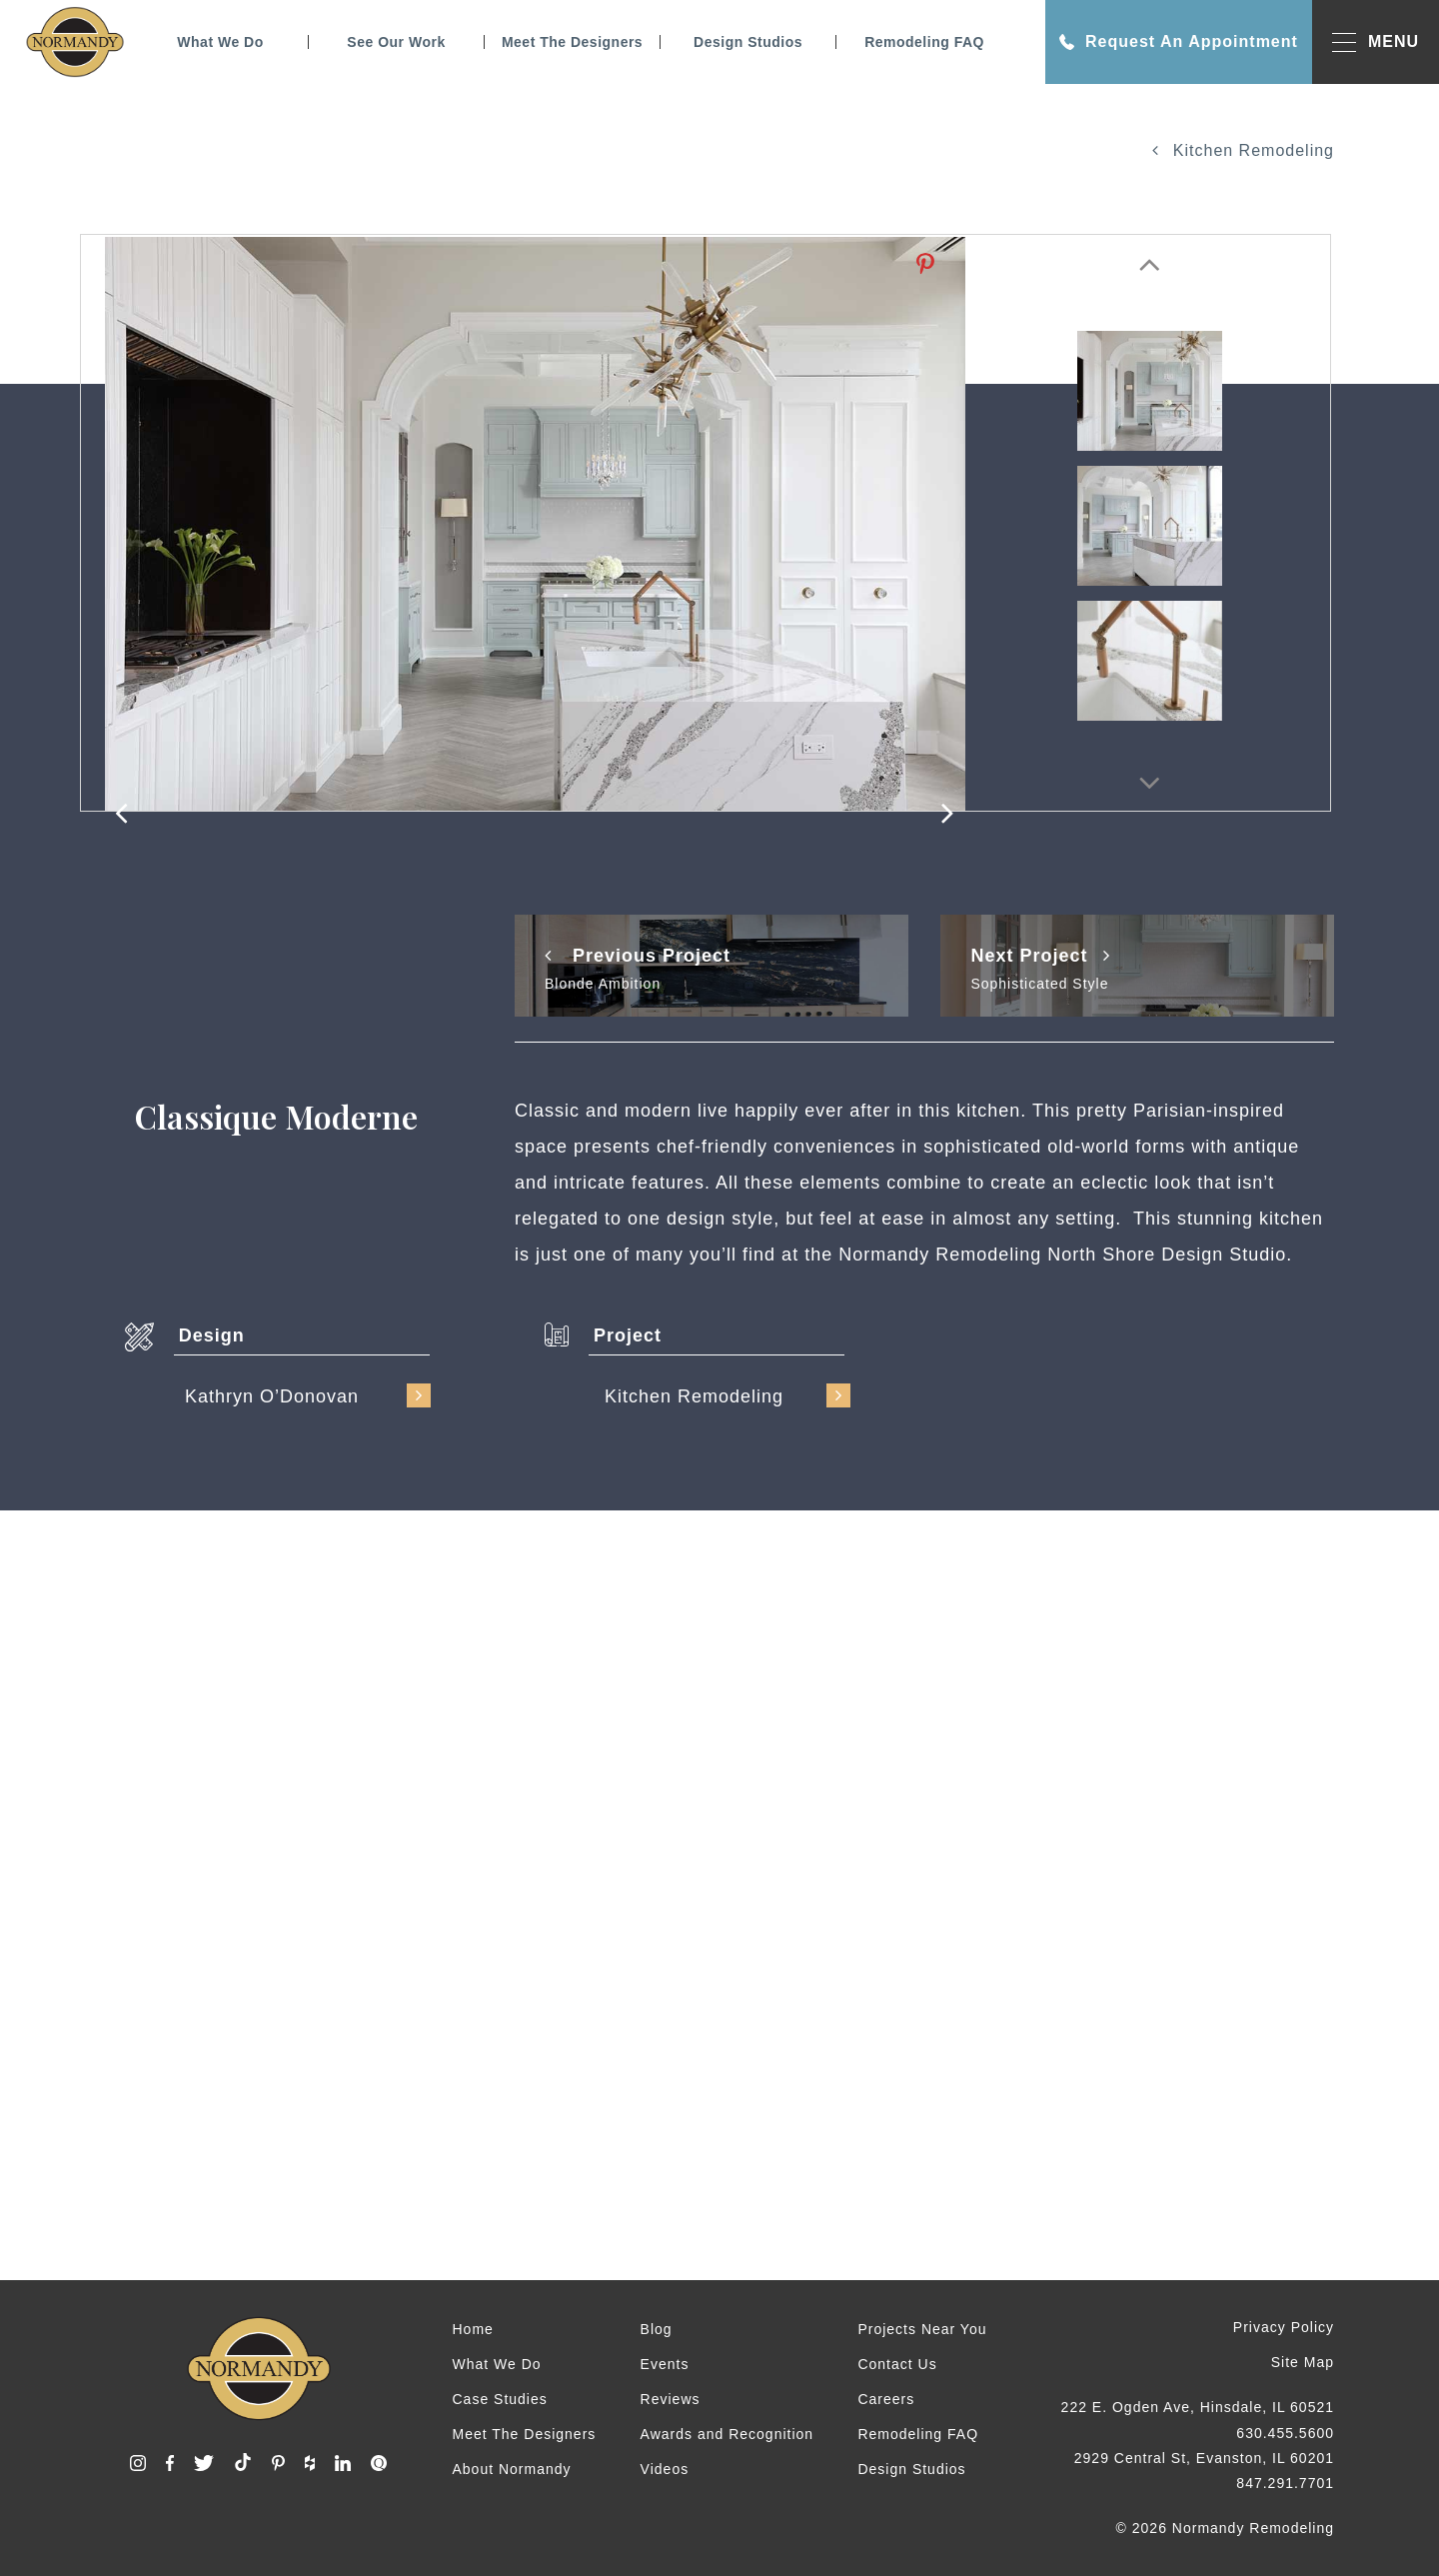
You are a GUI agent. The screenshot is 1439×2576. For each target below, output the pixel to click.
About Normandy (512, 2469)
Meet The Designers (572, 42)
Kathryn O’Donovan (308, 1395)
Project (628, 1335)
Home (473, 2329)
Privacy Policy (1283, 2327)
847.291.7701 (1285, 2483)
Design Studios (748, 42)
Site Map (1302, 2362)
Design (212, 1335)
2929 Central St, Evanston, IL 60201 (1204, 2458)
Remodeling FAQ (924, 42)
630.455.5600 (1285, 2433)
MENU (1375, 42)
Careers (885, 2399)
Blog (657, 2329)
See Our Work (396, 42)
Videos (665, 2469)
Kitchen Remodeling (1243, 150)
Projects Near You (921, 2329)
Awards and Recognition (727, 2434)
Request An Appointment (1178, 42)
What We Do (220, 42)
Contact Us (896, 2364)
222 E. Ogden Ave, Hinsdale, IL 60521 (1197, 2407)
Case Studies (500, 2399)
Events (665, 2364)
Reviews (671, 2399)
